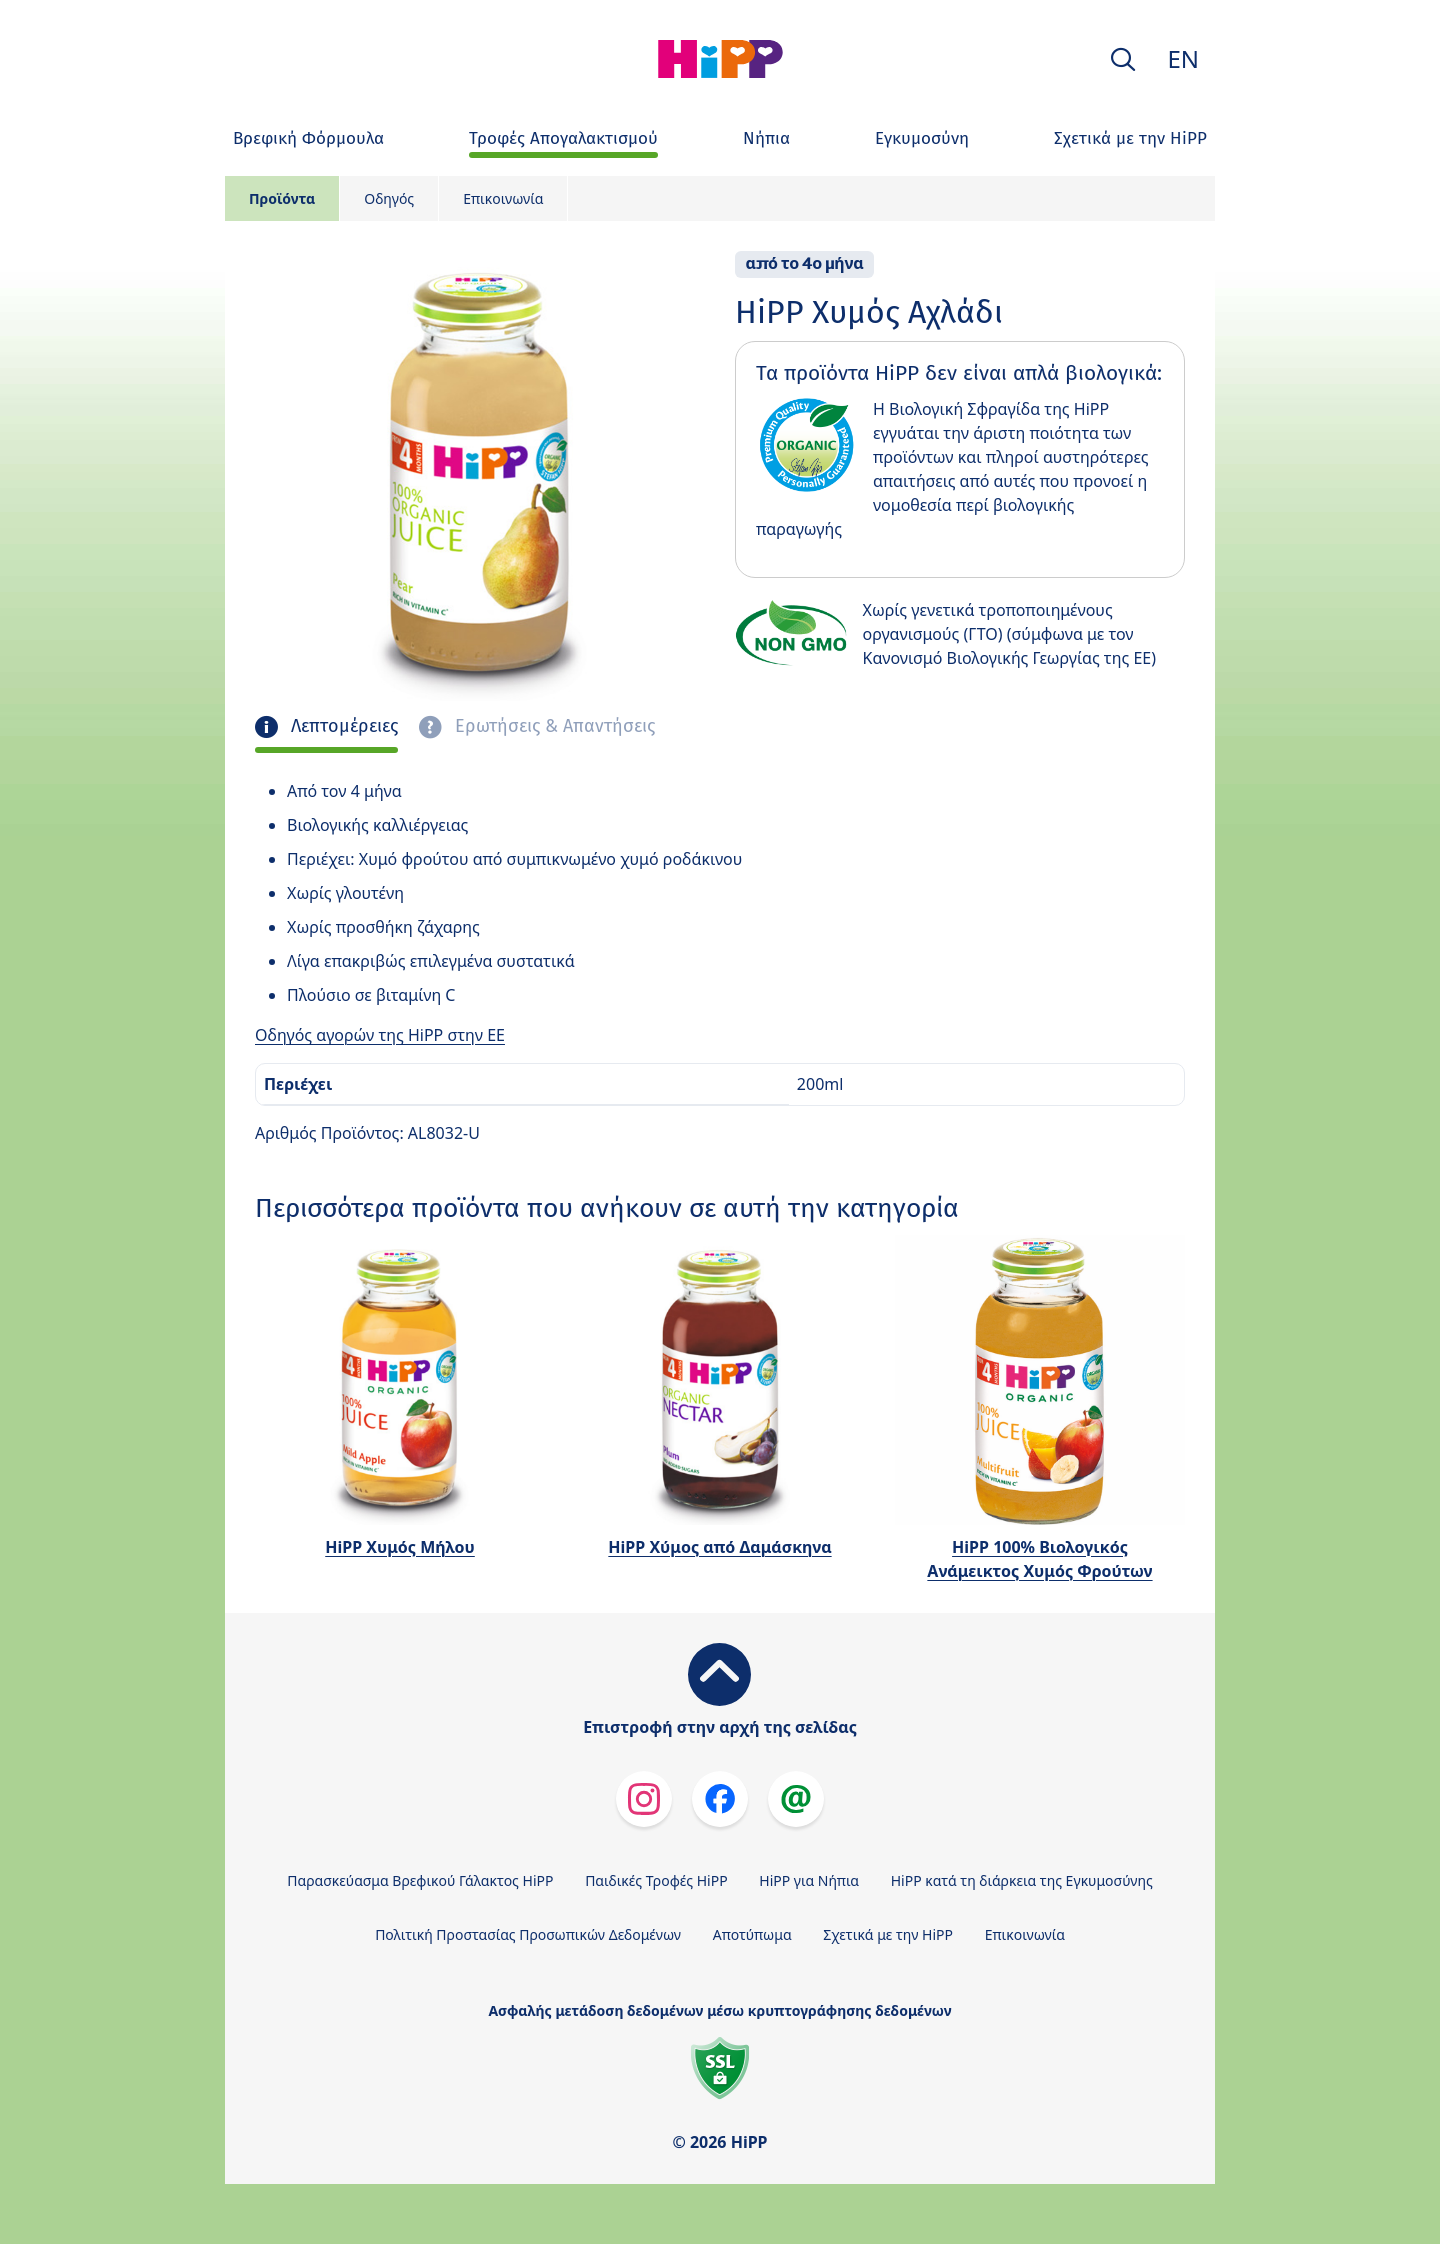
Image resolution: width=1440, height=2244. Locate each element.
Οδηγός (389, 198)
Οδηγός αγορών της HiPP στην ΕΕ (380, 1035)
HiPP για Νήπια (809, 1880)
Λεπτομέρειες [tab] (342, 726)
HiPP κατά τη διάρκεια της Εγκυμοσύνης (1022, 1880)
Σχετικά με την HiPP (888, 1934)
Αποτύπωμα (752, 1934)
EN (1183, 58)
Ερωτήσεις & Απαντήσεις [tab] (552, 726)
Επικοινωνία (503, 198)
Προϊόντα (282, 198)
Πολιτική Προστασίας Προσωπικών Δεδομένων (528, 1934)
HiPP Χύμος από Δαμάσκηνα (719, 1547)
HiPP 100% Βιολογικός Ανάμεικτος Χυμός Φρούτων (1039, 1559)
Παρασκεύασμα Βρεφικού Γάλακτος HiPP (420, 1880)
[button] (1123, 59)
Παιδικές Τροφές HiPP (656, 1880)
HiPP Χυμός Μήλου (400, 1547)
